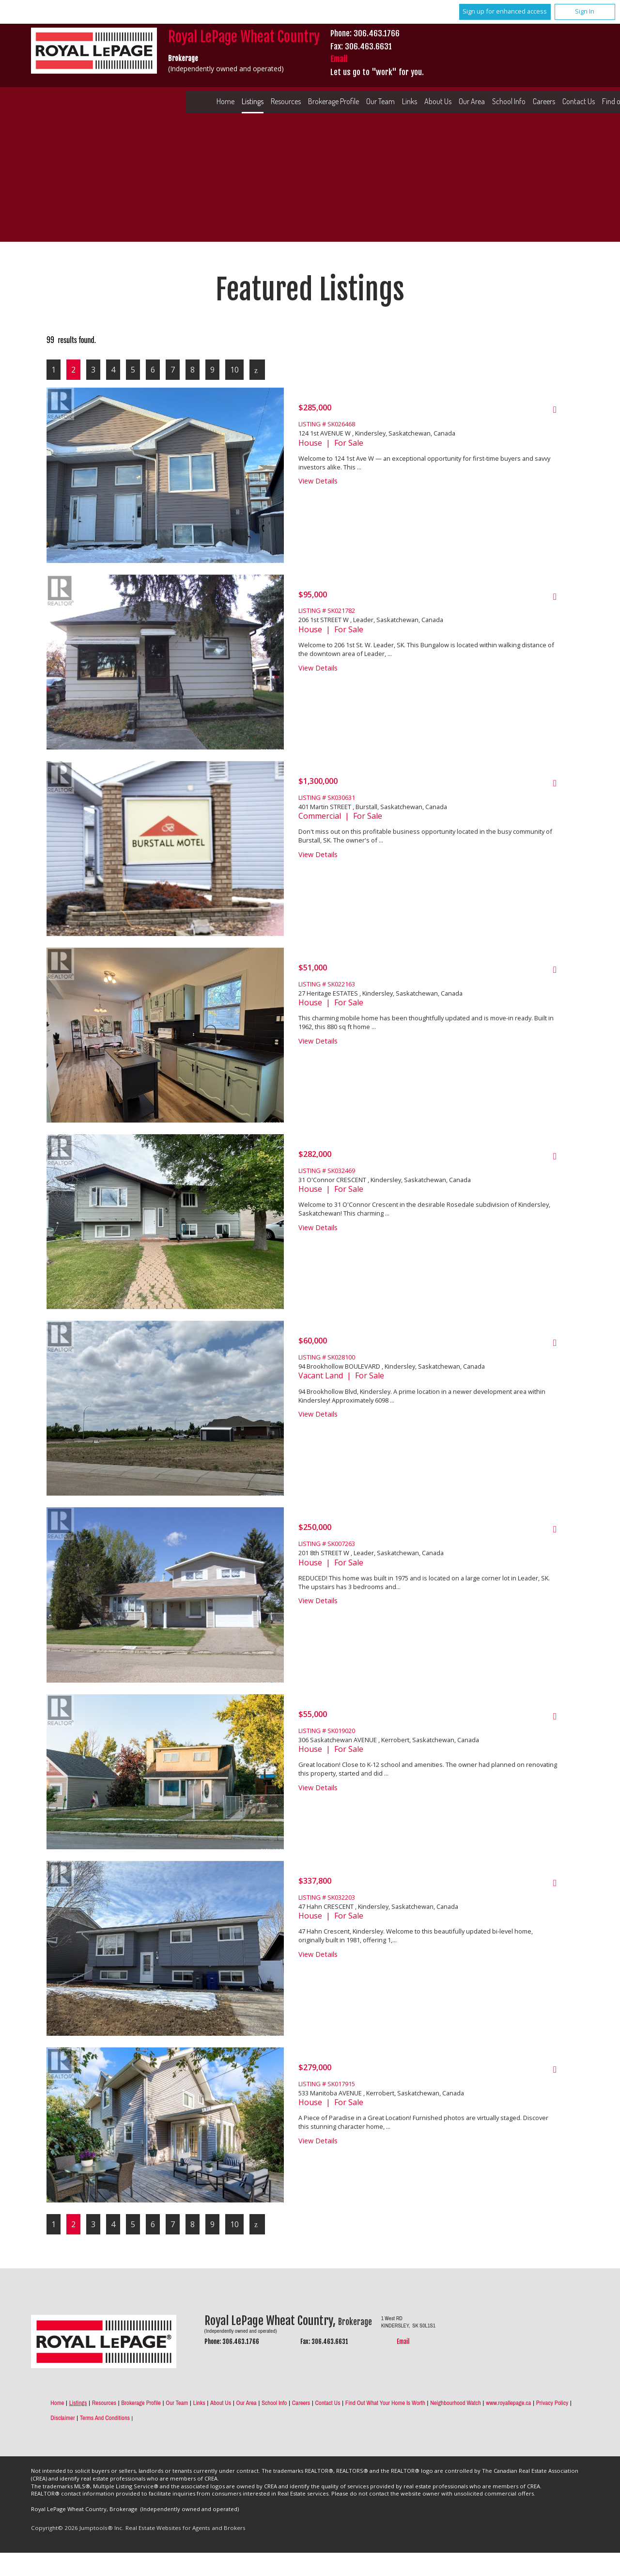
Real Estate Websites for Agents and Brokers (185, 2527)
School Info (509, 101)
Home (225, 101)
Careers (544, 101)
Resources (286, 101)
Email (338, 59)
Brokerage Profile (333, 101)
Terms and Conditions (105, 2418)
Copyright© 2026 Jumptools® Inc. (77, 2527)
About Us (437, 101)
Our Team (380, 101)
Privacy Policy (552, 2403)
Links (409, 101)
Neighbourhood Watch (455, 2403)
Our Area (472, 101)
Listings (253, 101)
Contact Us (327, 2403)
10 (234, 369)
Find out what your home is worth (385, 2403)
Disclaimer (62, 2418)
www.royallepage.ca (508, 2403)
